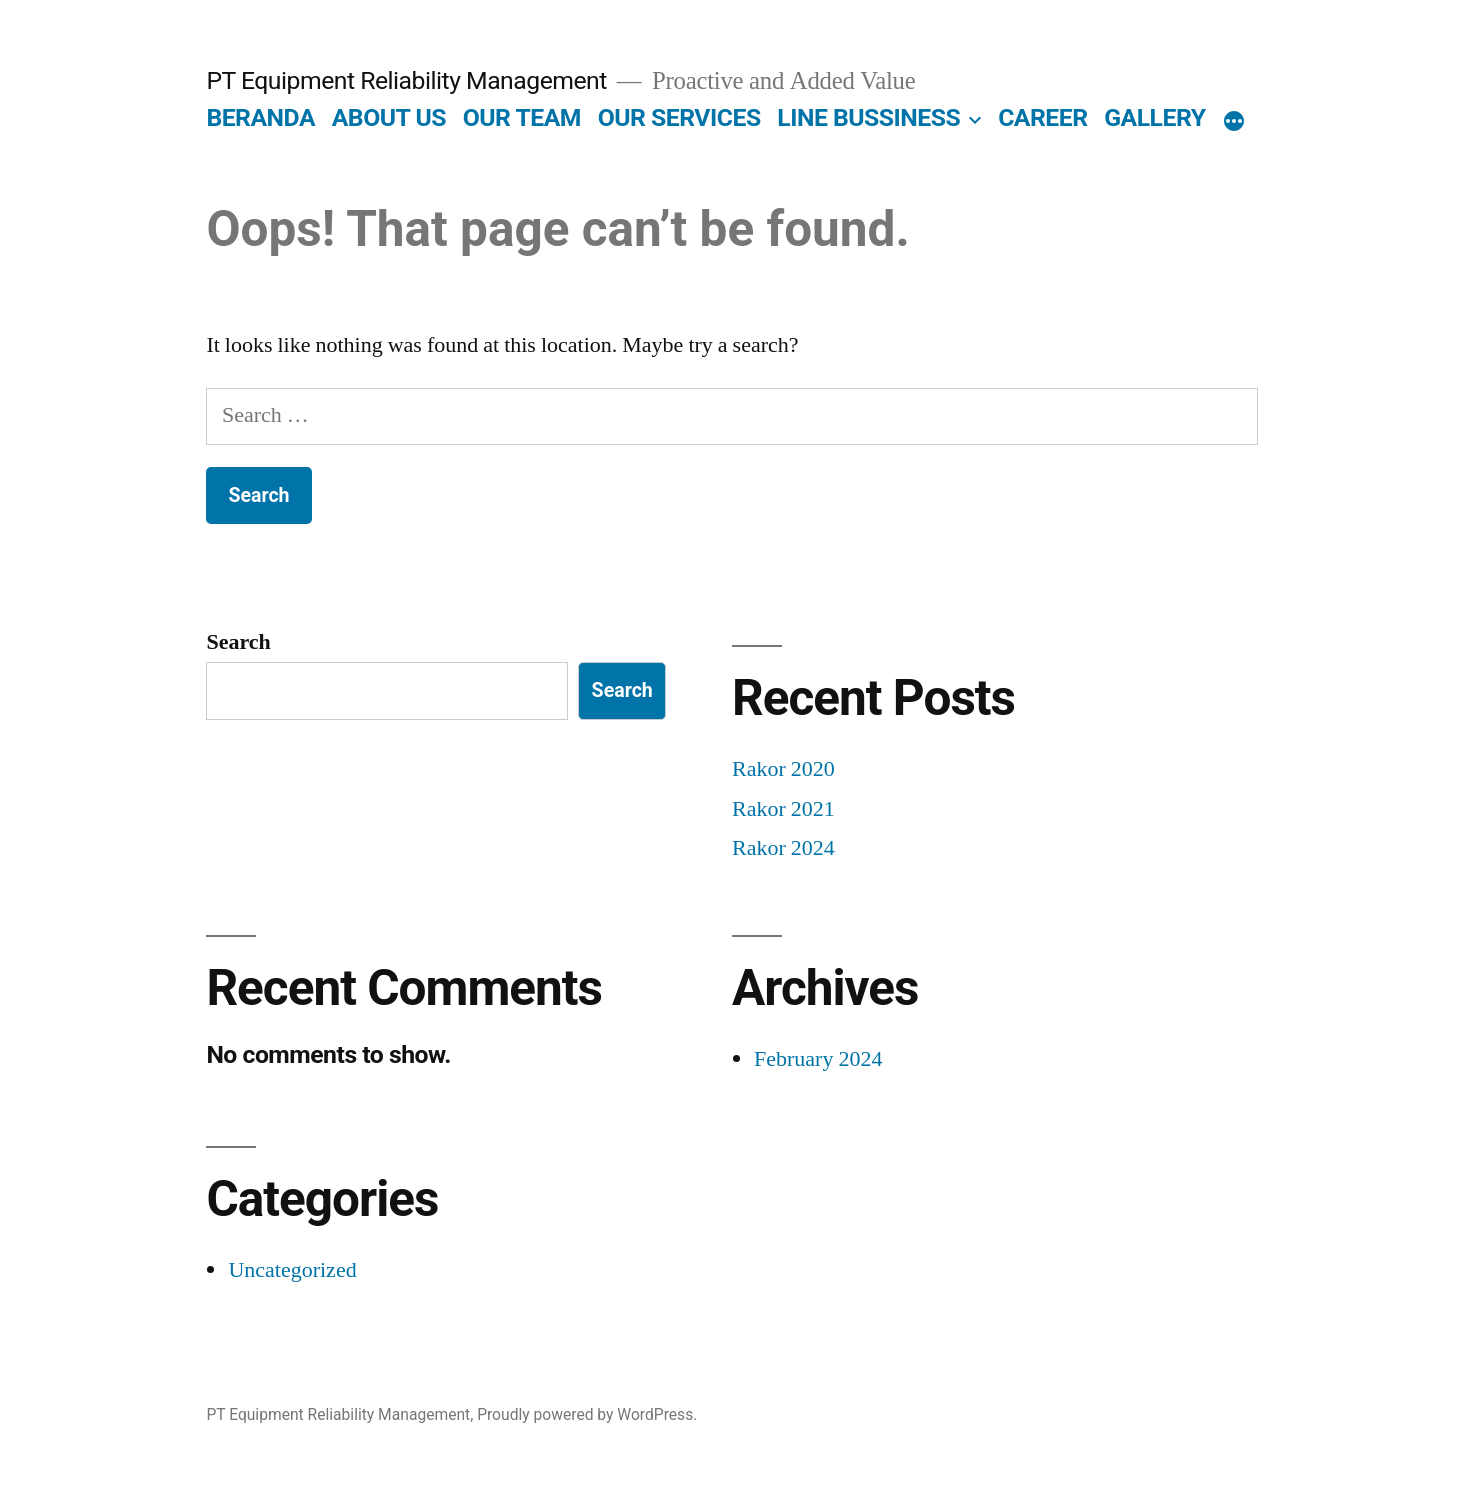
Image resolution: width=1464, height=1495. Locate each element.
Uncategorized (292, 1270)
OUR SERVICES (679, 117)
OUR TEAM (522, 117)
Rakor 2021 (783, 809)
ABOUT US (389, 117)
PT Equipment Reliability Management (406, 80)
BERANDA (260, 117)
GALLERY (1154, 117)
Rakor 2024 (783, 848)
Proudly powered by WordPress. (587, 1414)
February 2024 (818, 1059)
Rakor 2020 (783, 769)
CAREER (1042, 117)
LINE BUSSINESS (868, 117)
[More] (1234, 122)
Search (238, 642)
